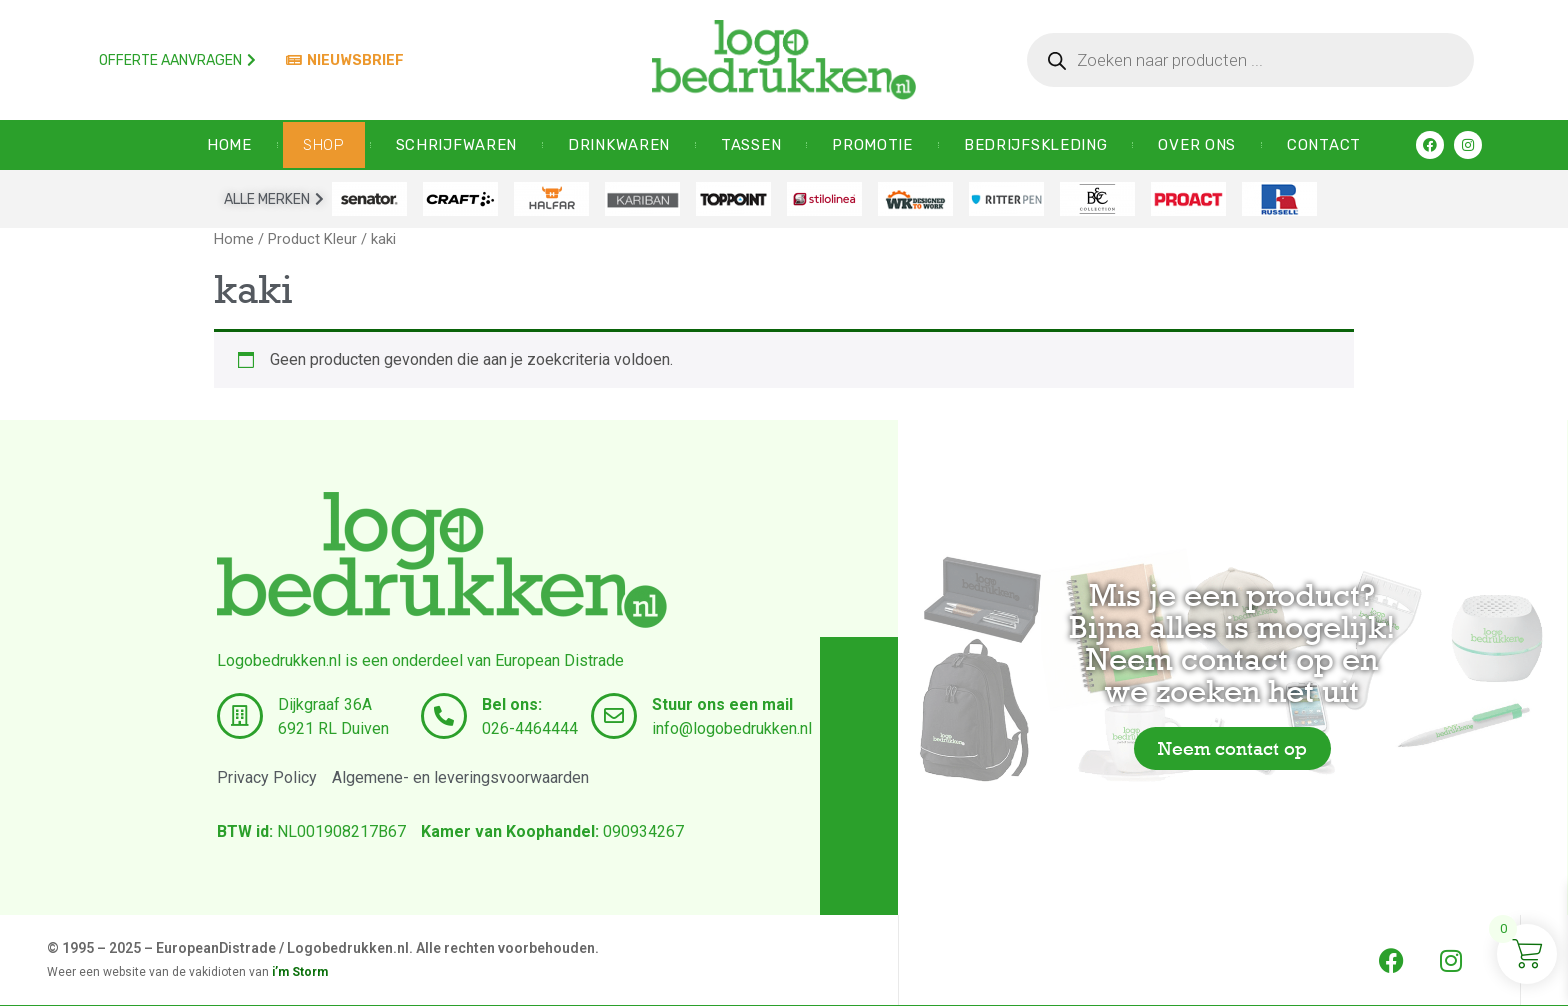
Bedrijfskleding (1036, 145)
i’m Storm (300, 972)
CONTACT (1324, 145)
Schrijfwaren (456, 145)
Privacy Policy (267, 777)
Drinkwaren (619, 145)
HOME (229, 145)
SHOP (324, 145)
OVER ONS (1197, 145)
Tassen (751, 145)
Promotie (872, 145)
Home (234, 239)
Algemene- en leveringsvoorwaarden (460, 777)
